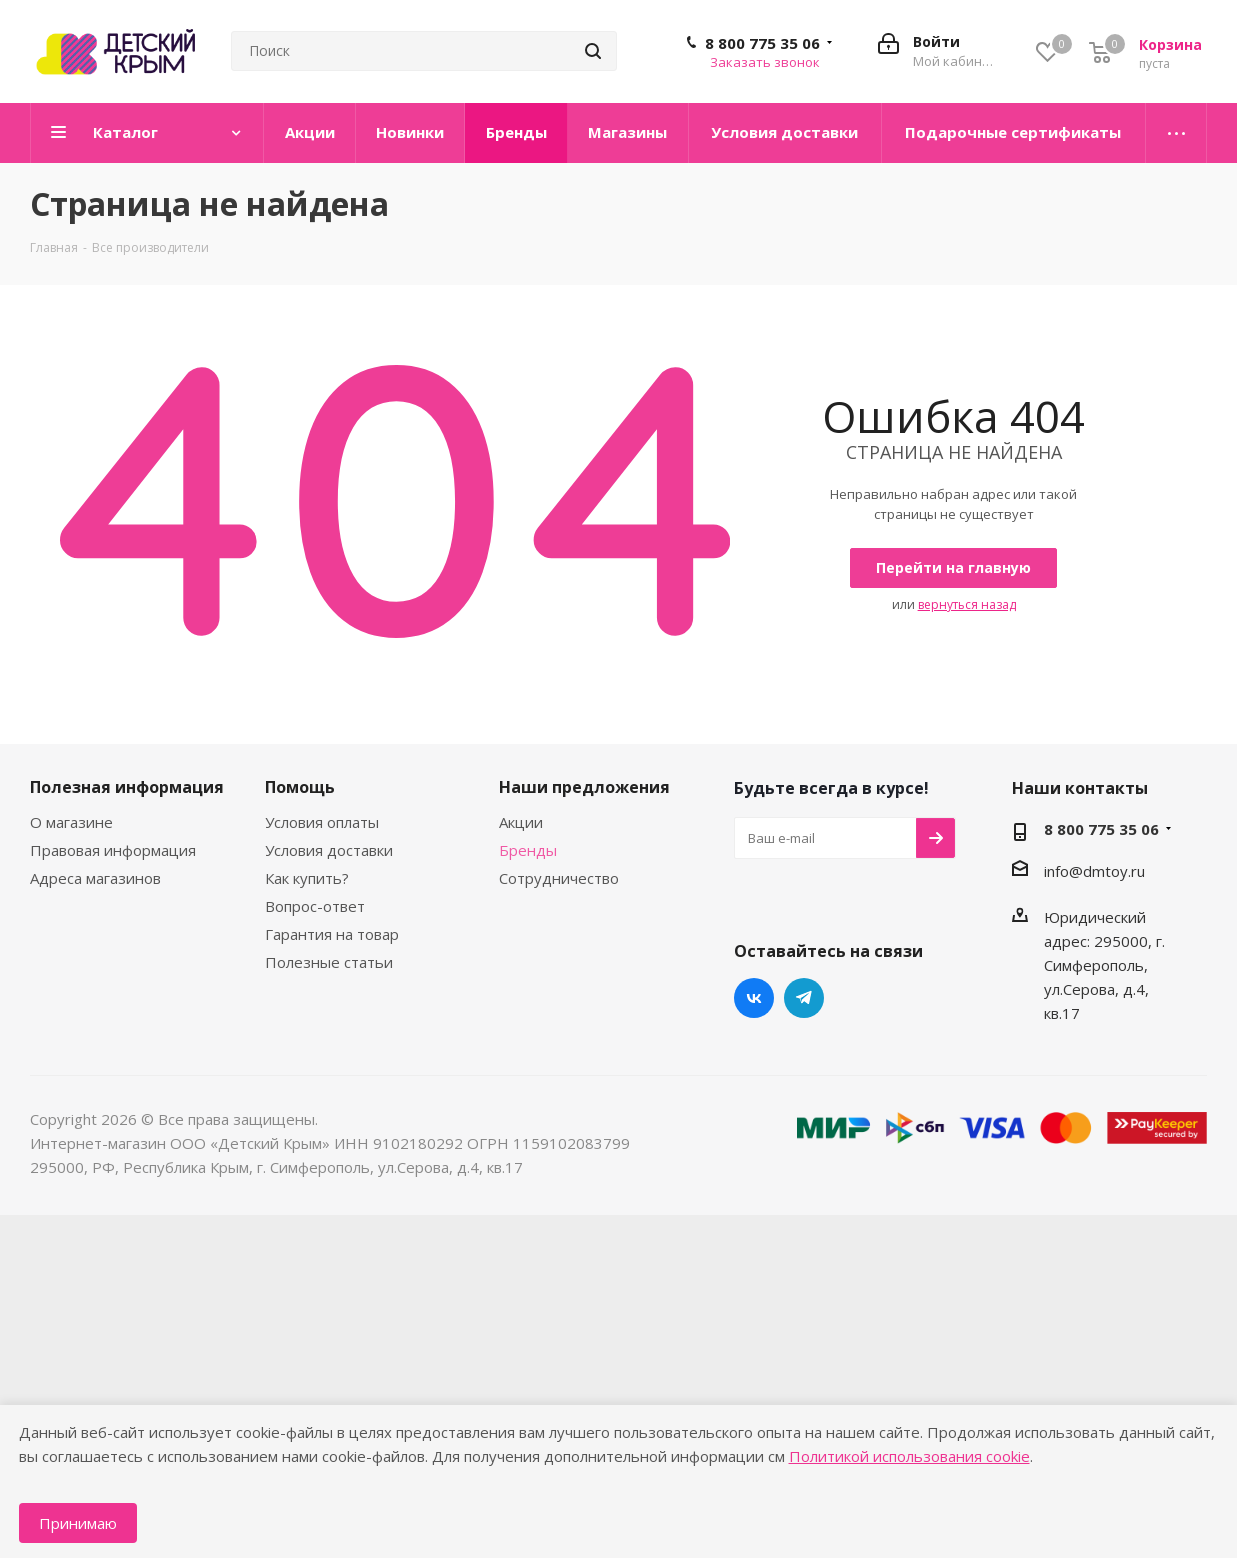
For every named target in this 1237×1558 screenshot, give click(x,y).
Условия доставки (329, 850)
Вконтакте (754, 998)
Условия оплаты (322, 822)
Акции (521, 822)
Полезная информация (127, 787)
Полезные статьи (329, 962)
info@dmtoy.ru (1094, 871)
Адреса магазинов (95, 878)
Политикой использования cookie (909, 1456)
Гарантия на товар (332, 934)
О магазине (71, 822)
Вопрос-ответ (315, 906)
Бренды (528, 850)
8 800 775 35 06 (762, 43)
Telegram (804, 998)
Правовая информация (113, 850)
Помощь (300, 787)
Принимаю (78, 1523)
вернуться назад (967, 604)
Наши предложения (584, 787)
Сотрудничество (559, 878)
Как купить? (307, 878)
